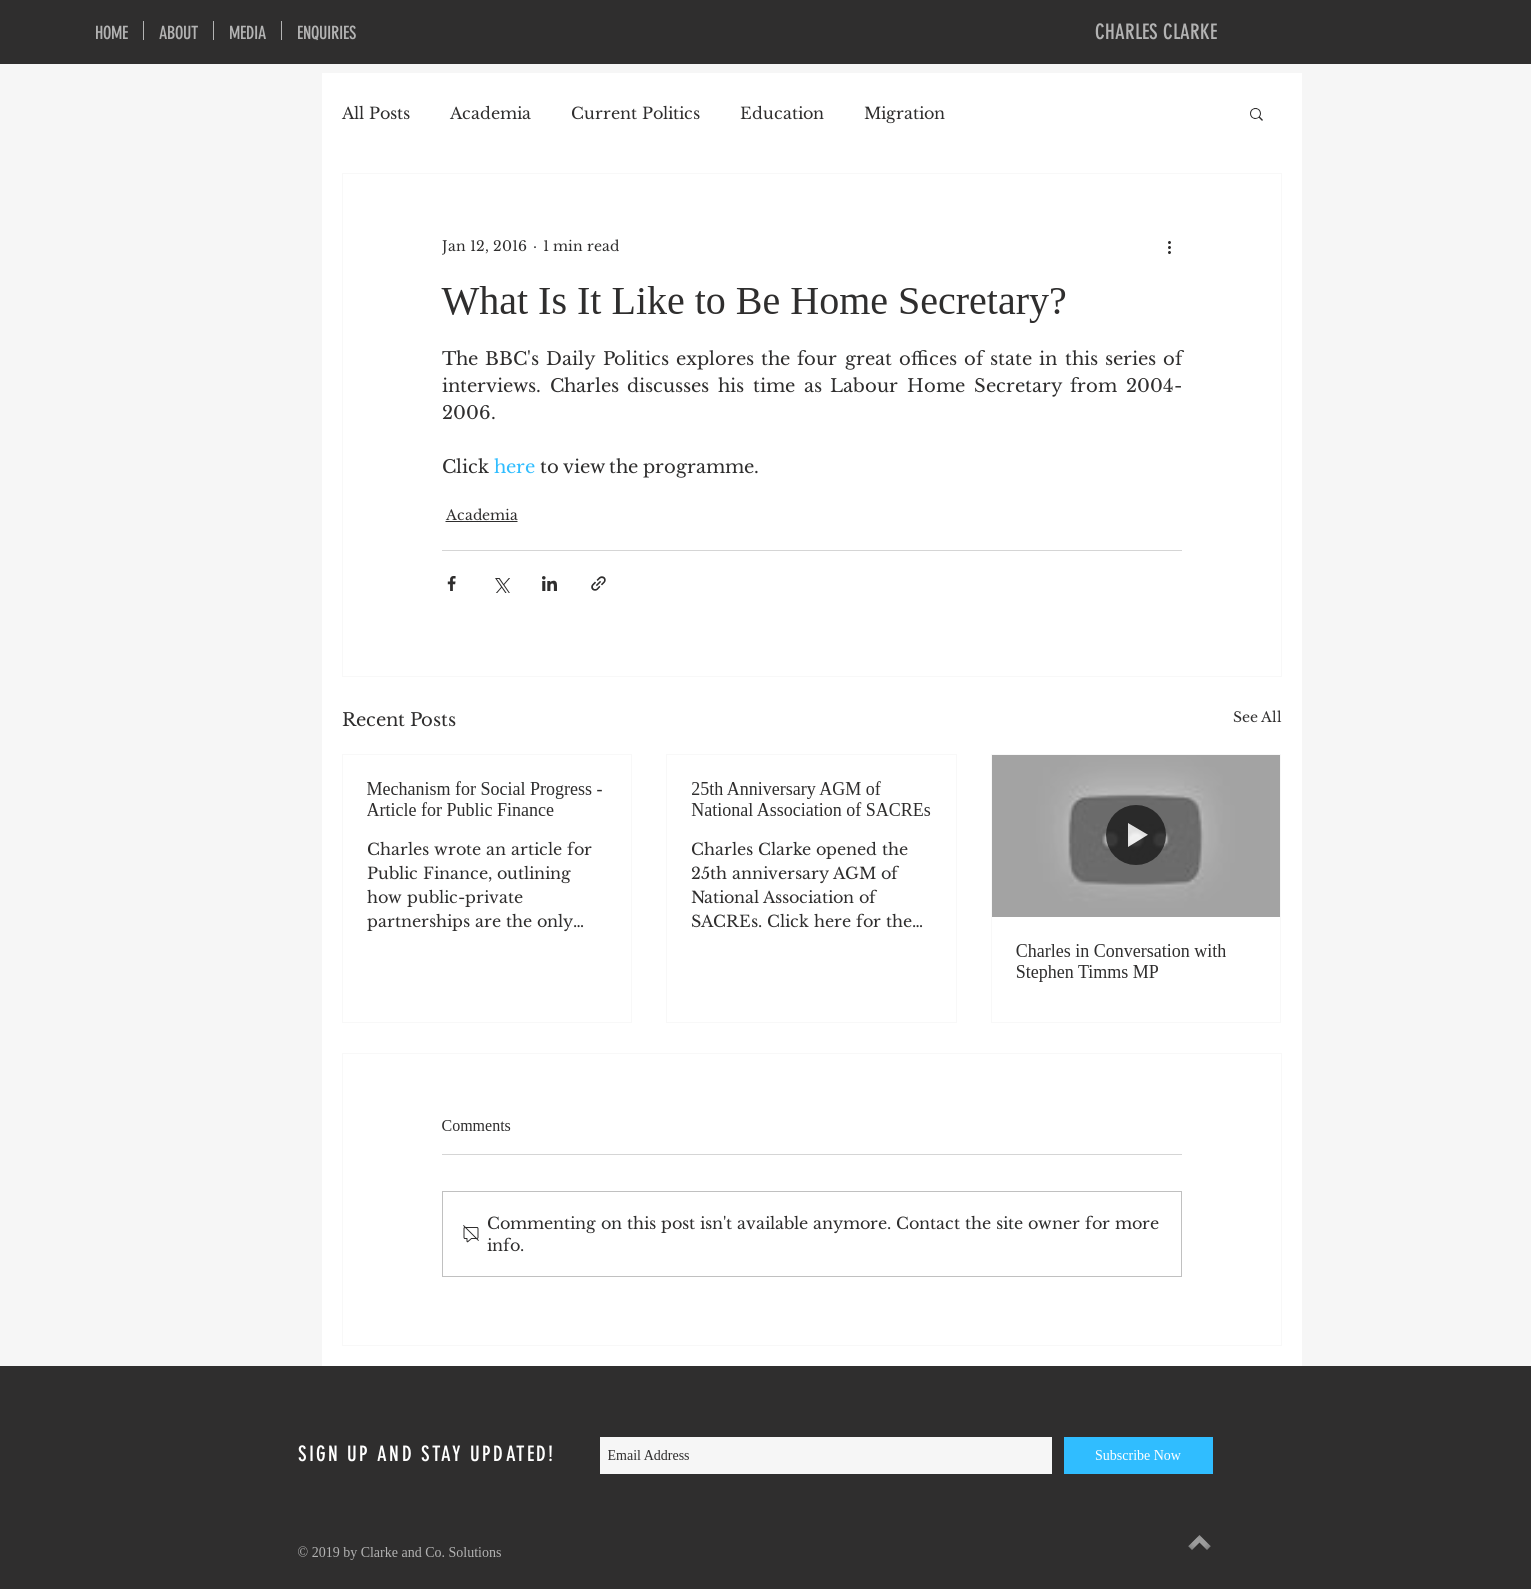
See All (1257, 717)
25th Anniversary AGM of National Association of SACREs (811, 799)
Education (782, 113)
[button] (1256, 113)
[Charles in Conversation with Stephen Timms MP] (1136, 836)
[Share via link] (598, 583)
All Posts (376, 113)
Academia (490, 113)
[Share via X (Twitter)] (500, 583)
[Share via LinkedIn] (549, 583)
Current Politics (635, 113)
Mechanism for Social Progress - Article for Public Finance (485, 799)
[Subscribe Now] (1138, 1455)
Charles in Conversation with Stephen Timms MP (1121, 961)
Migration (904, 113)
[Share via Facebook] (451, 583)
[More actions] (1170, 246)
